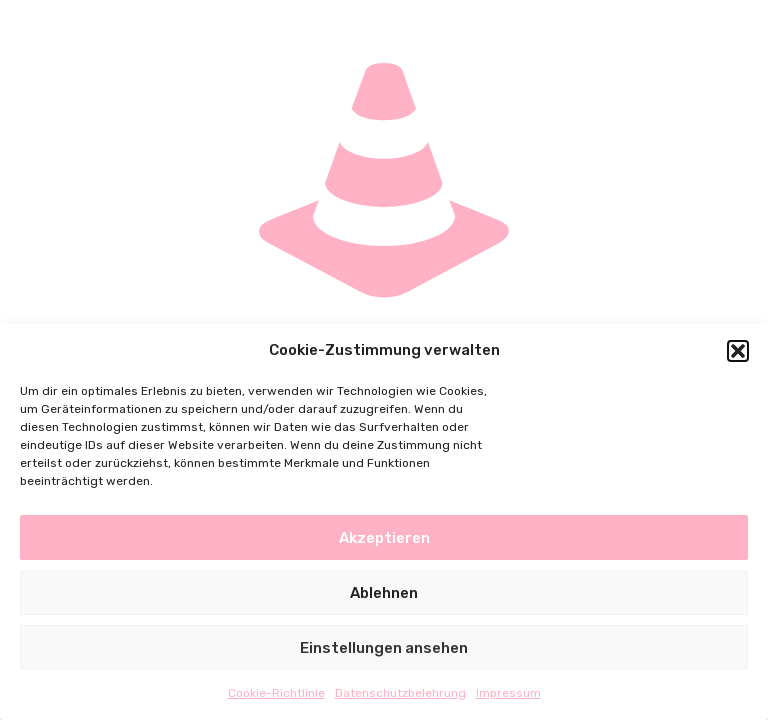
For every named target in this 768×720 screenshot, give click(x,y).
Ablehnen (384, 593)
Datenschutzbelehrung (400, 693)
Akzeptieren (384, 538)
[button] (738, 351)
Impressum (508, 693)
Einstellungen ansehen (384, 648)
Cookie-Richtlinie (276, 693)
